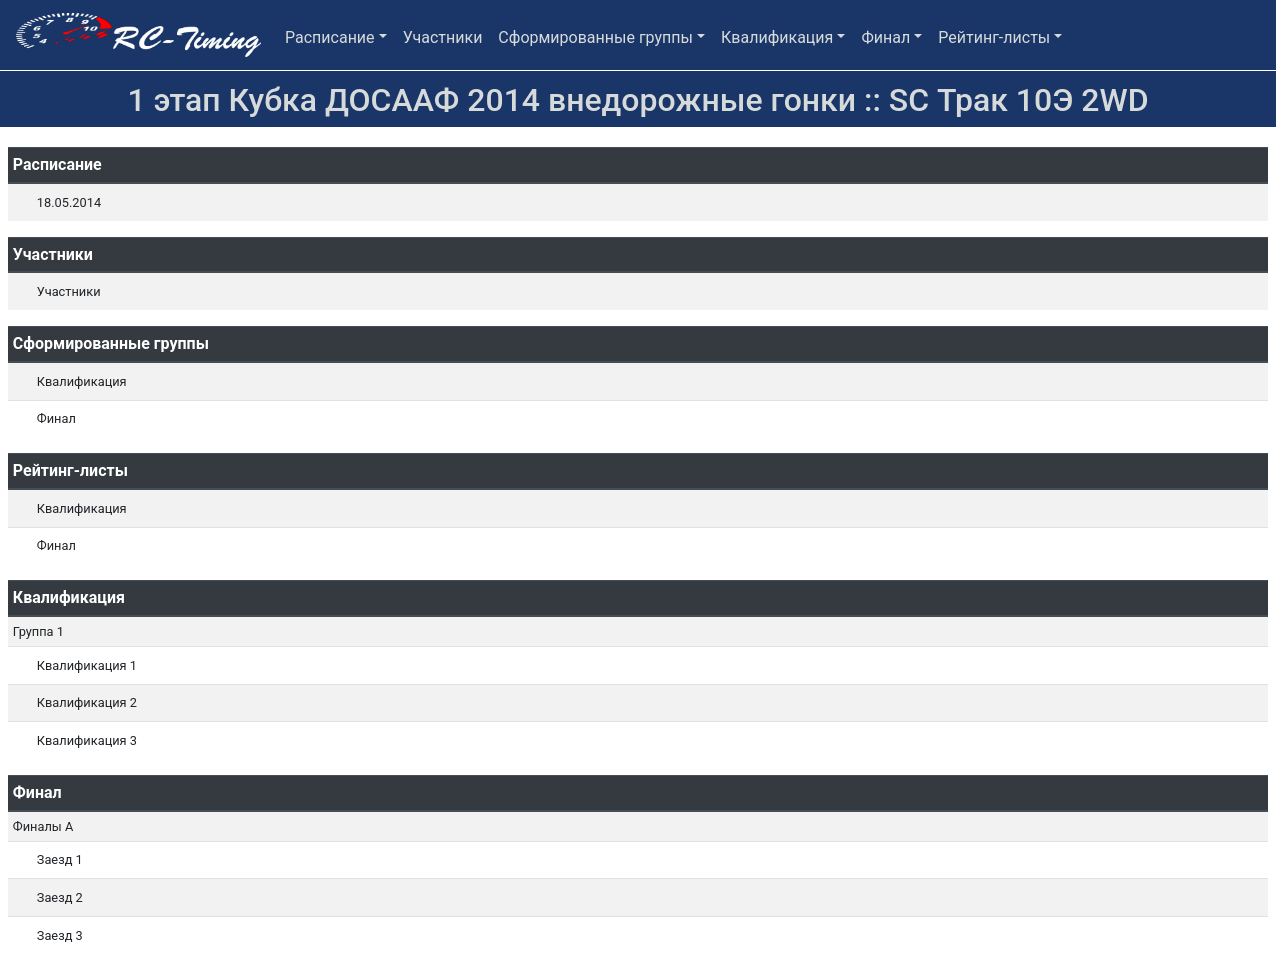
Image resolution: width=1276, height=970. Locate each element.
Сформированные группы (595, 37)
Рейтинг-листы (994, 37)
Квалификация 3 (87, 740)
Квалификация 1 (87, 665)
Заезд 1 (60, 859)
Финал (885, 37)
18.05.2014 (69, 202)
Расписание (330, 37)
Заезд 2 (60, 897)
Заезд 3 (60, 935)
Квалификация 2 (87, 702)
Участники (443, 37)
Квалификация (777, 37)
